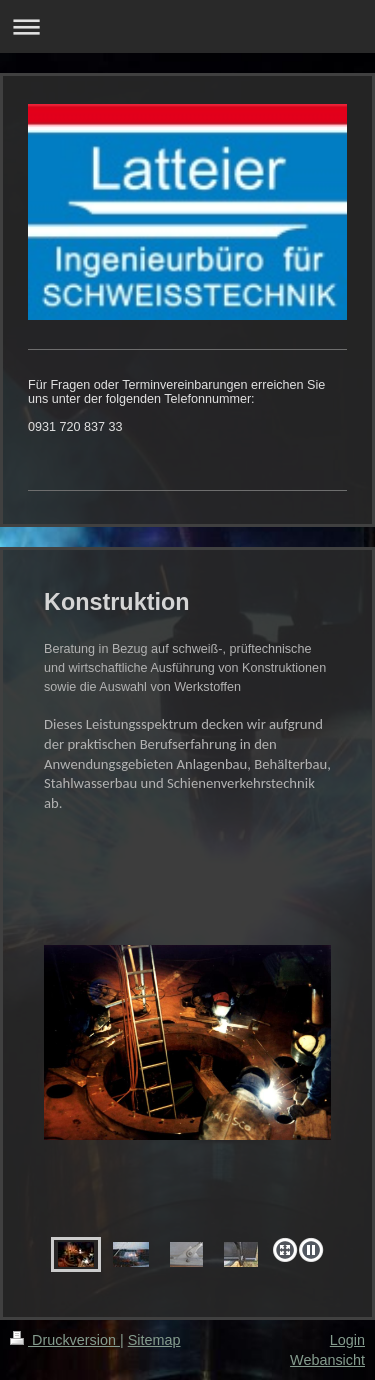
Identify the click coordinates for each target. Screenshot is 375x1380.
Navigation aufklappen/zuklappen (187, 26)
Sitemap (154, 1340)
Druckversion (65, 1340)
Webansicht (327, 1360)
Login (347, 1340)
